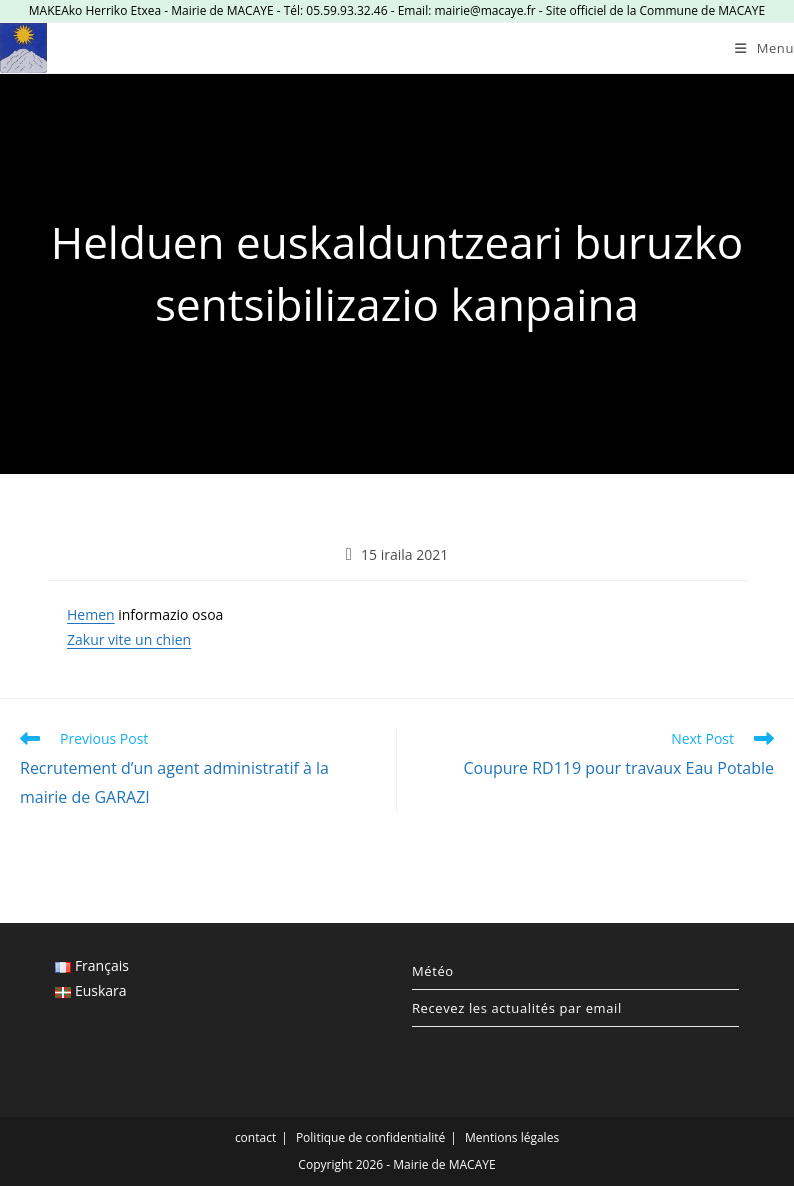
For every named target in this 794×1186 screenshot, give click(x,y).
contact (255, 1137)
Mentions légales (512, 1137)
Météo (433, 971)
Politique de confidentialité (370, 1137)
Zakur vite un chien (129, 639)
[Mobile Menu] (764, 48)
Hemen (91, 614)
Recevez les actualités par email (517, 1008)
